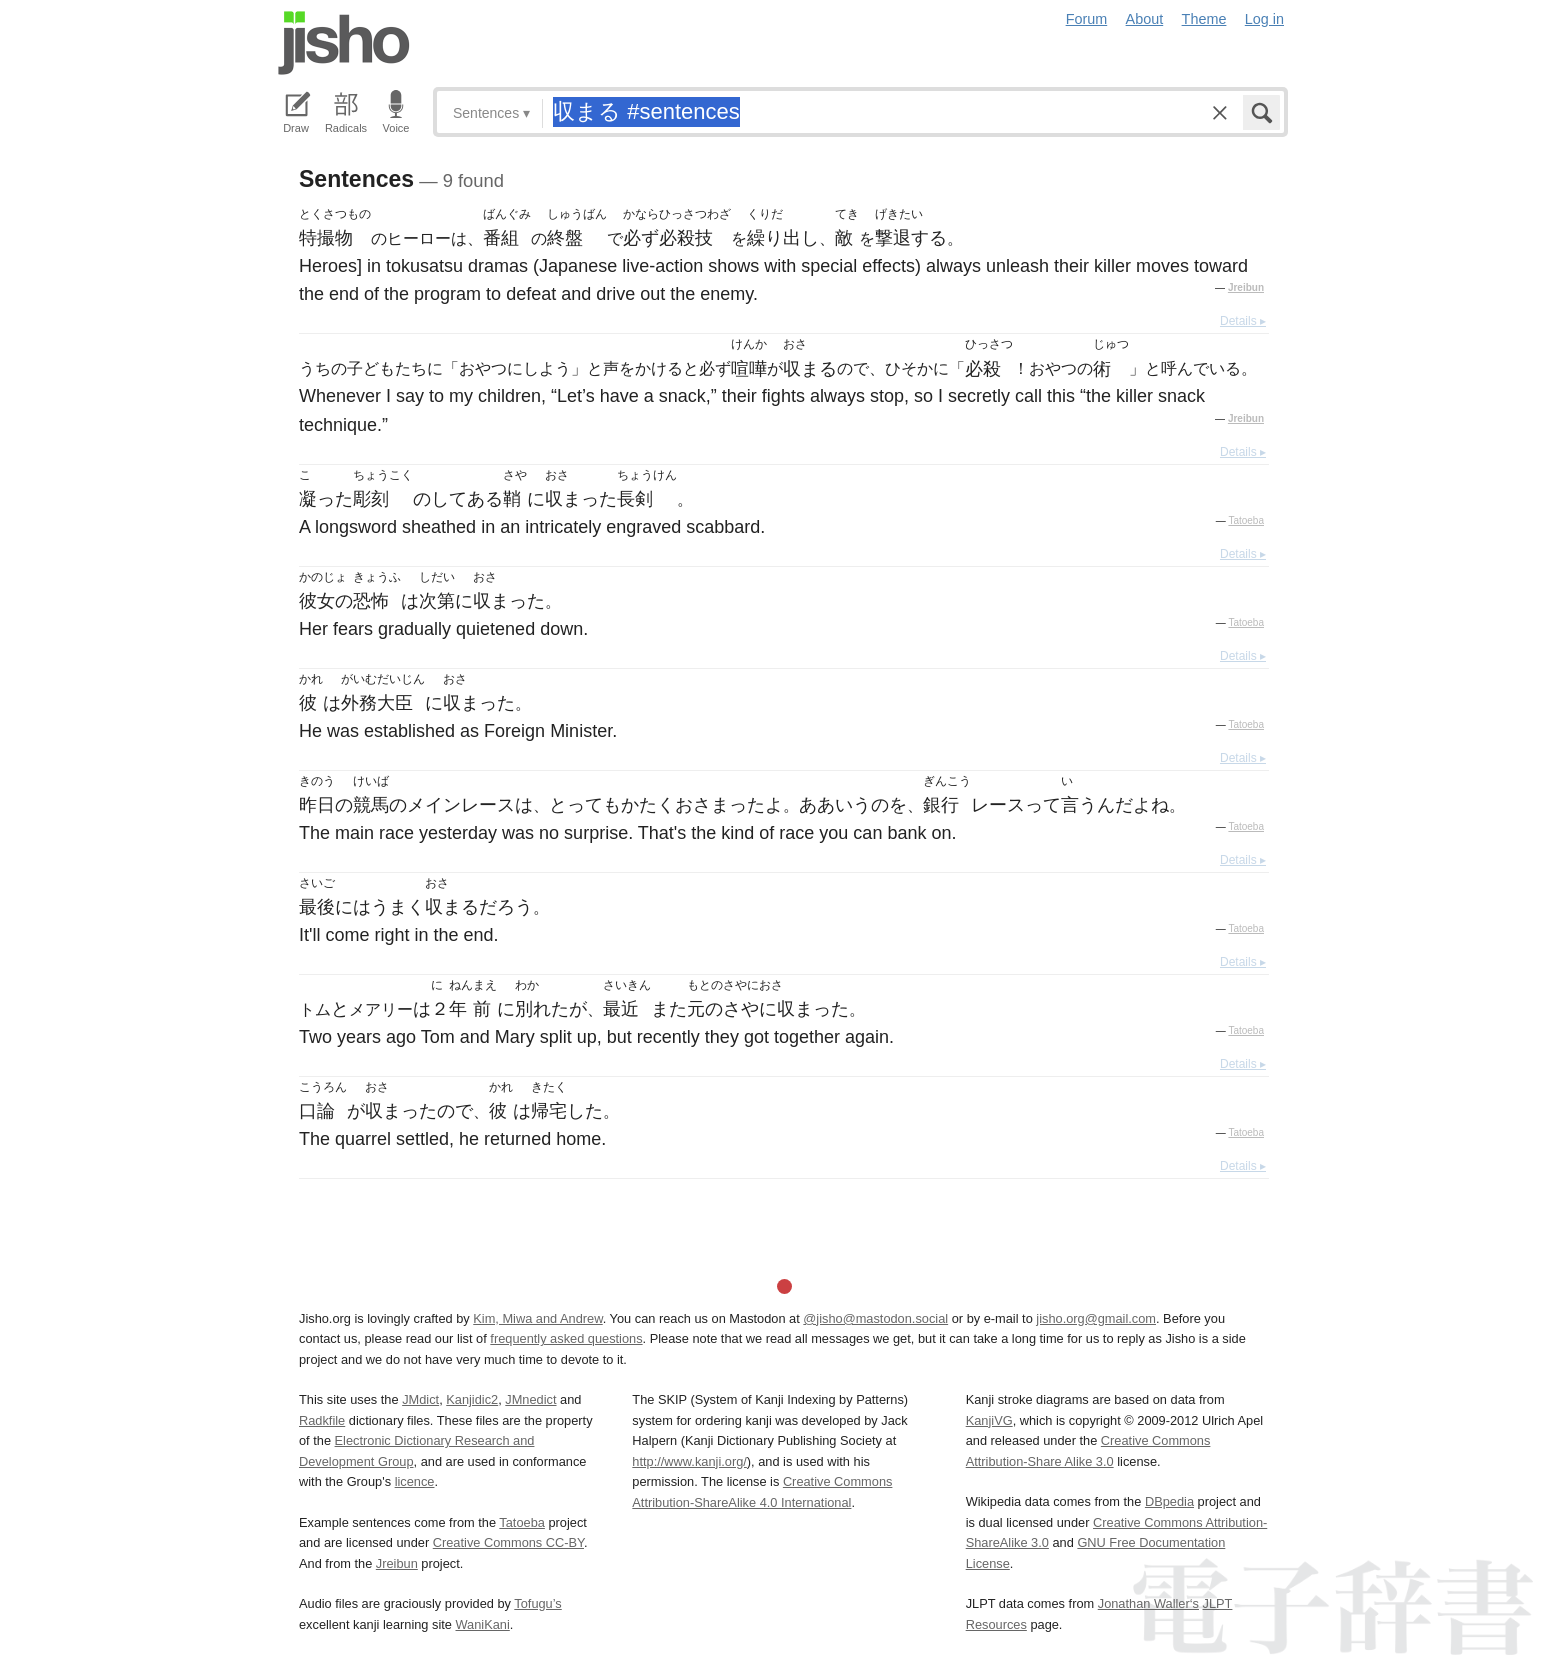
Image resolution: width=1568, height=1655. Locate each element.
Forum (1087, 19)
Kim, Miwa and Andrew (537, 1318)
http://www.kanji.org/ (689, 1461)
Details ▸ (1243, 321)
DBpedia (1169, 1501)
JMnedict (530, 1399)
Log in (1264, 19)
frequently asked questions (566, 1338)
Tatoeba (1246, 520)
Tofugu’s (537, 1603)
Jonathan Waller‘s (1148, 1603)
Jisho (344, 43)
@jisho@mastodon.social (875, 1318)
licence (415, 1481)
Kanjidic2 (472, 1399)
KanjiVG (989, 1420)
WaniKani (483, 1624)
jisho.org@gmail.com (1096, 1318)
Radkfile (322, 1420)
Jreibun (1246, 287)
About (1145, 19)
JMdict (420, 1399)
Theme (1204, 19)
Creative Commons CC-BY (508, 1542)
